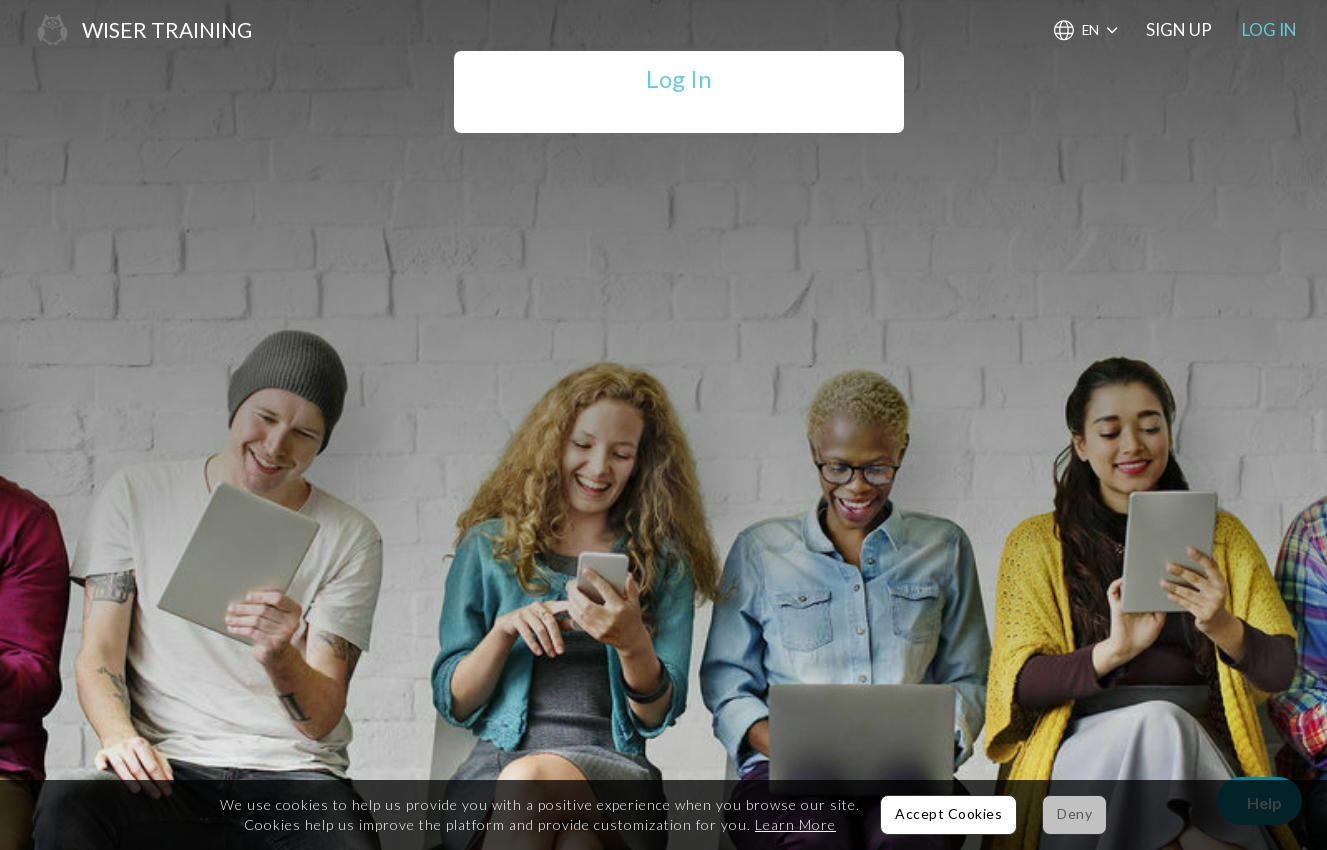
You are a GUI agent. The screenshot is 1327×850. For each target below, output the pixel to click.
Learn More (795, 824)
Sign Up (1179, 29)
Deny (1074, 813)
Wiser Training (167, 29)
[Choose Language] (1085, 30)
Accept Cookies (948, 813)
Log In (1269, 29)
